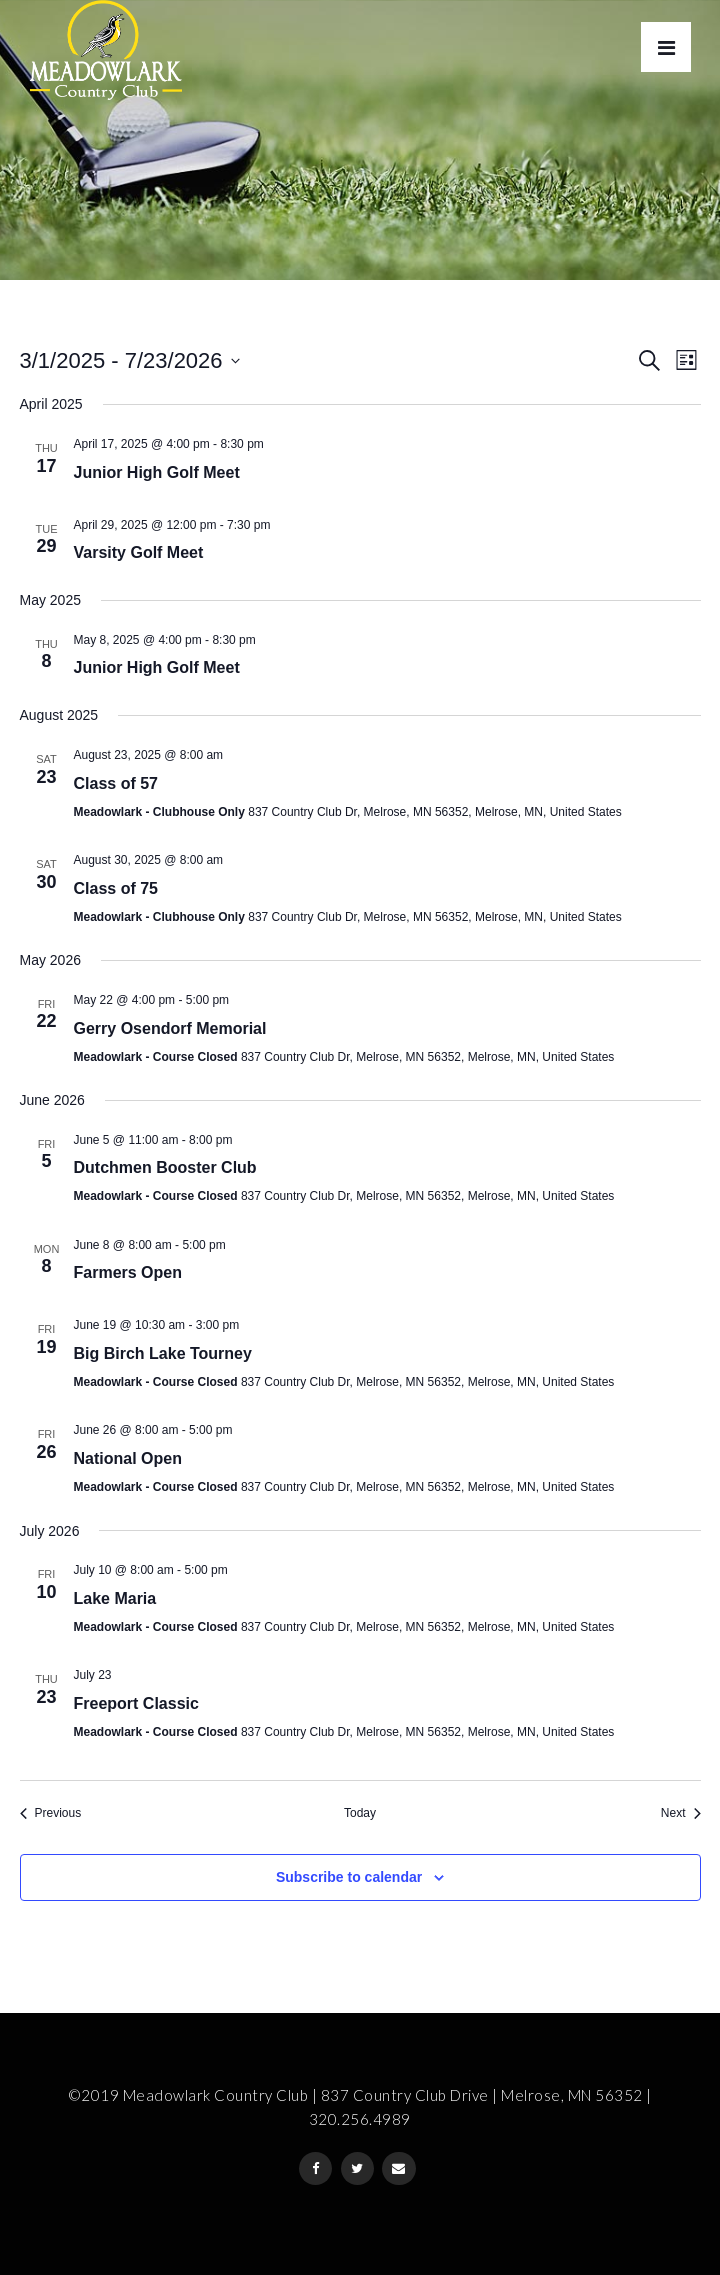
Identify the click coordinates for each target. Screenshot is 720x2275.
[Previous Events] (51, 1813)
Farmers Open (128, 1272)
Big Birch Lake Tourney (163, 1353)
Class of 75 (116, 888)
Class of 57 (116, 783)
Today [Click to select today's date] (360, 1813)
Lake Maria (115, 1598)
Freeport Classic (136, 1703)
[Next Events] (681, 1813)
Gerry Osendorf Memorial (170, 1028)
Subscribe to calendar (349, 1877)
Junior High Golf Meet (157, 472)
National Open (128, 1458)
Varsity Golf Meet (139, 552)
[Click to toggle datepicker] (130, 360)
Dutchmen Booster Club (165, 1167)
